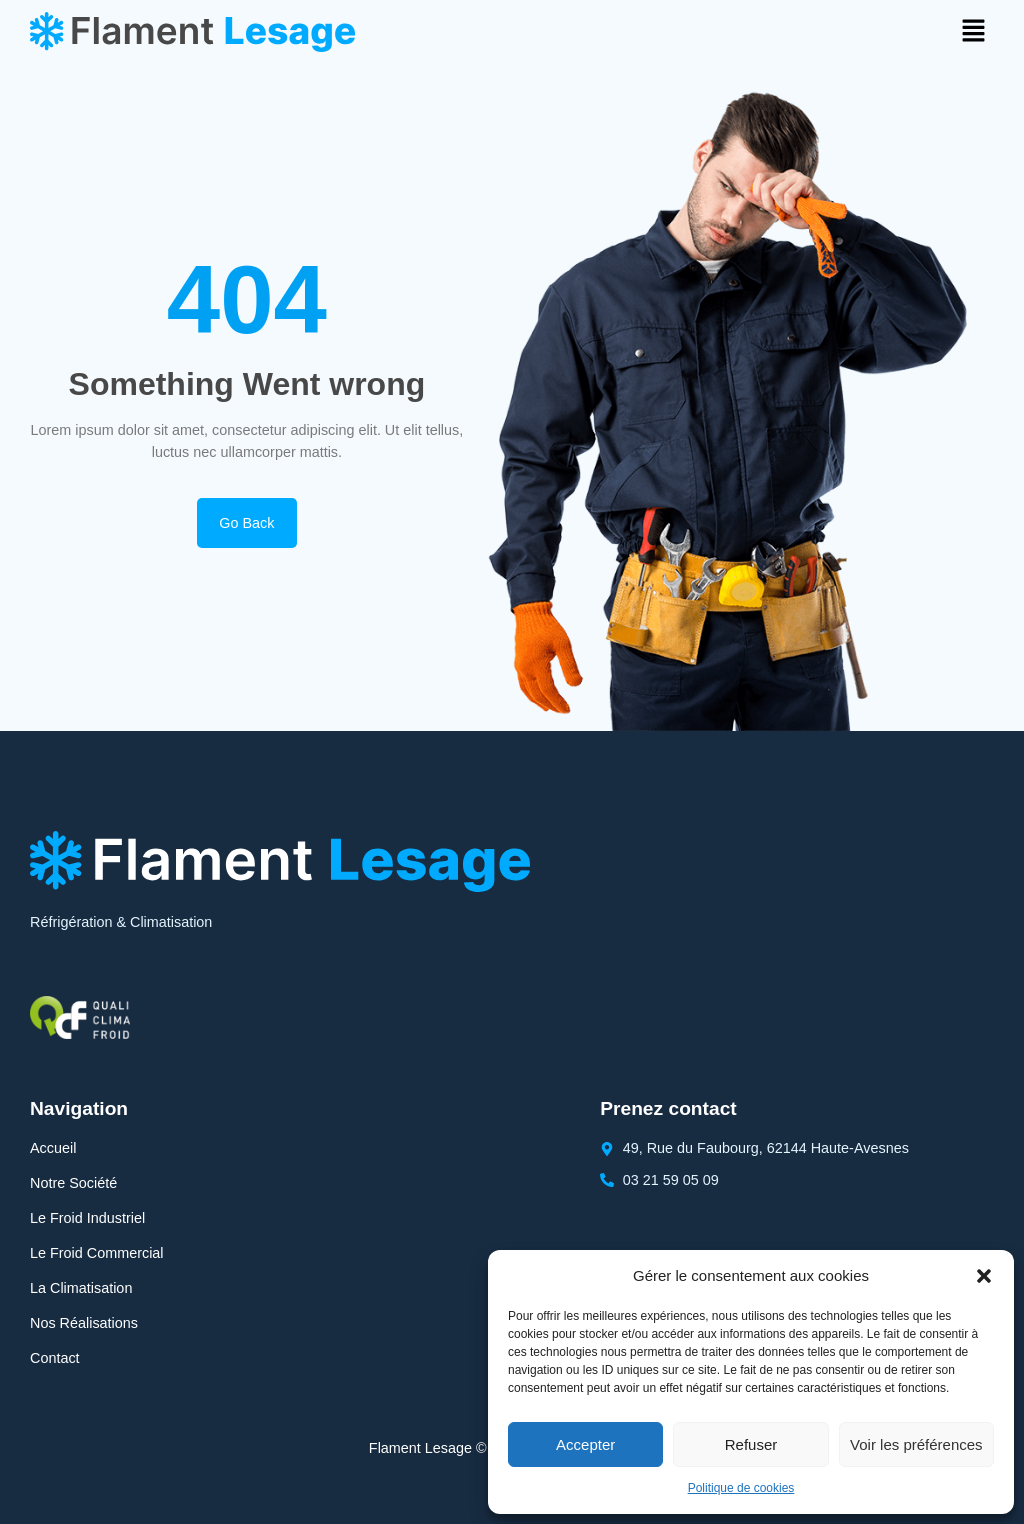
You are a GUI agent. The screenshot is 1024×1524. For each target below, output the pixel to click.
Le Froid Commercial (97, 1253)
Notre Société (73, 1183)
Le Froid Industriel (87, 1218)
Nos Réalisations (84, 1323)
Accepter (585, 1444)
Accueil (53, 1148)
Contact (55, 1358)
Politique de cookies (741, 1488)
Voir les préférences (916, 1444)
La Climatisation (81, 1288)
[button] (984, 1276)
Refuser (751, 1444)
